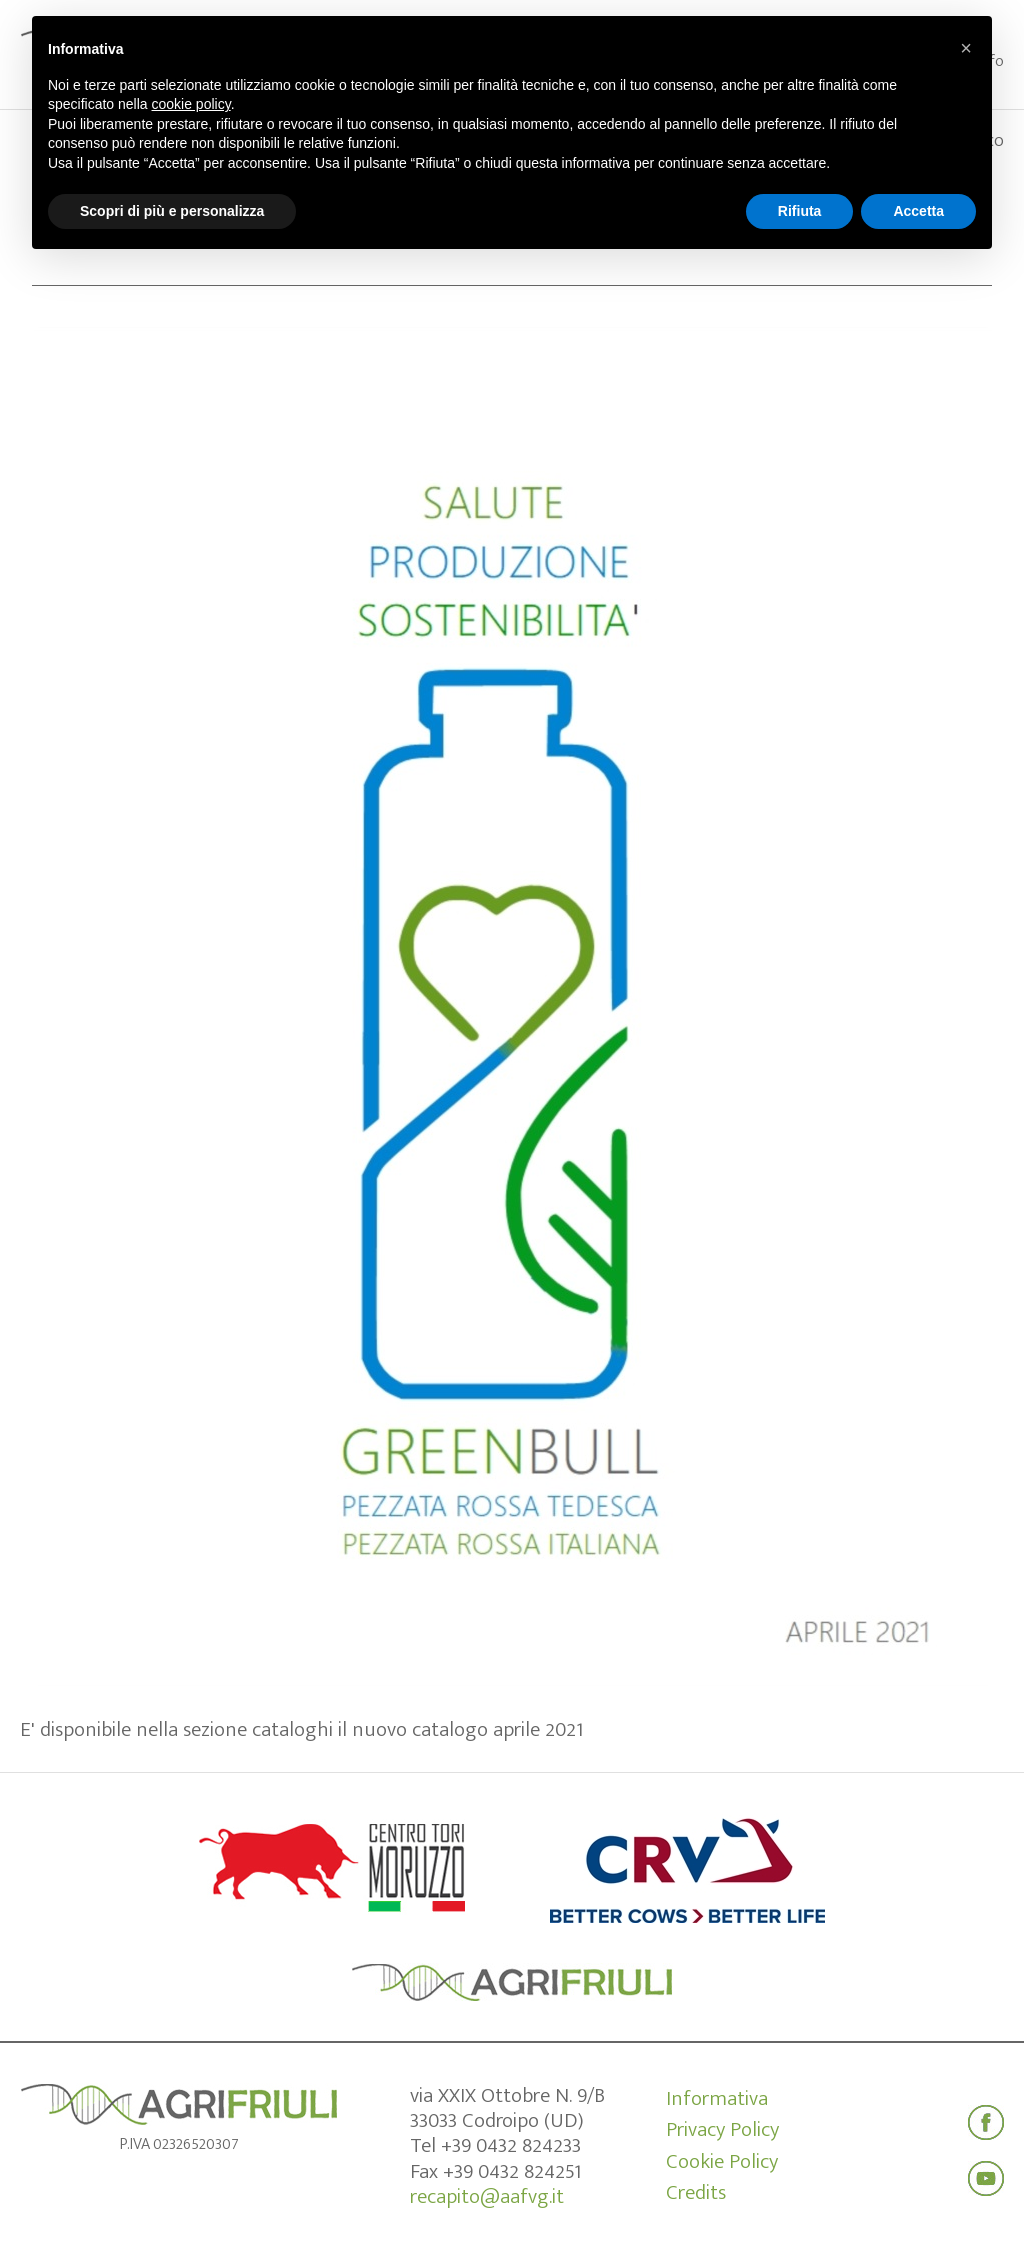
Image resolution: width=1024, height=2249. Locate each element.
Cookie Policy (722, 2162)
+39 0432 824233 (511, 2145)
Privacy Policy (722, 2130)
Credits (696, 2193)
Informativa (717, 2099)
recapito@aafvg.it (487, 2196)
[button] (966, 48)
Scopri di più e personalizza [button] (172, 211)
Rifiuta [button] (800, 211)
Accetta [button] (918, 211)
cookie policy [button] (191, 104)
